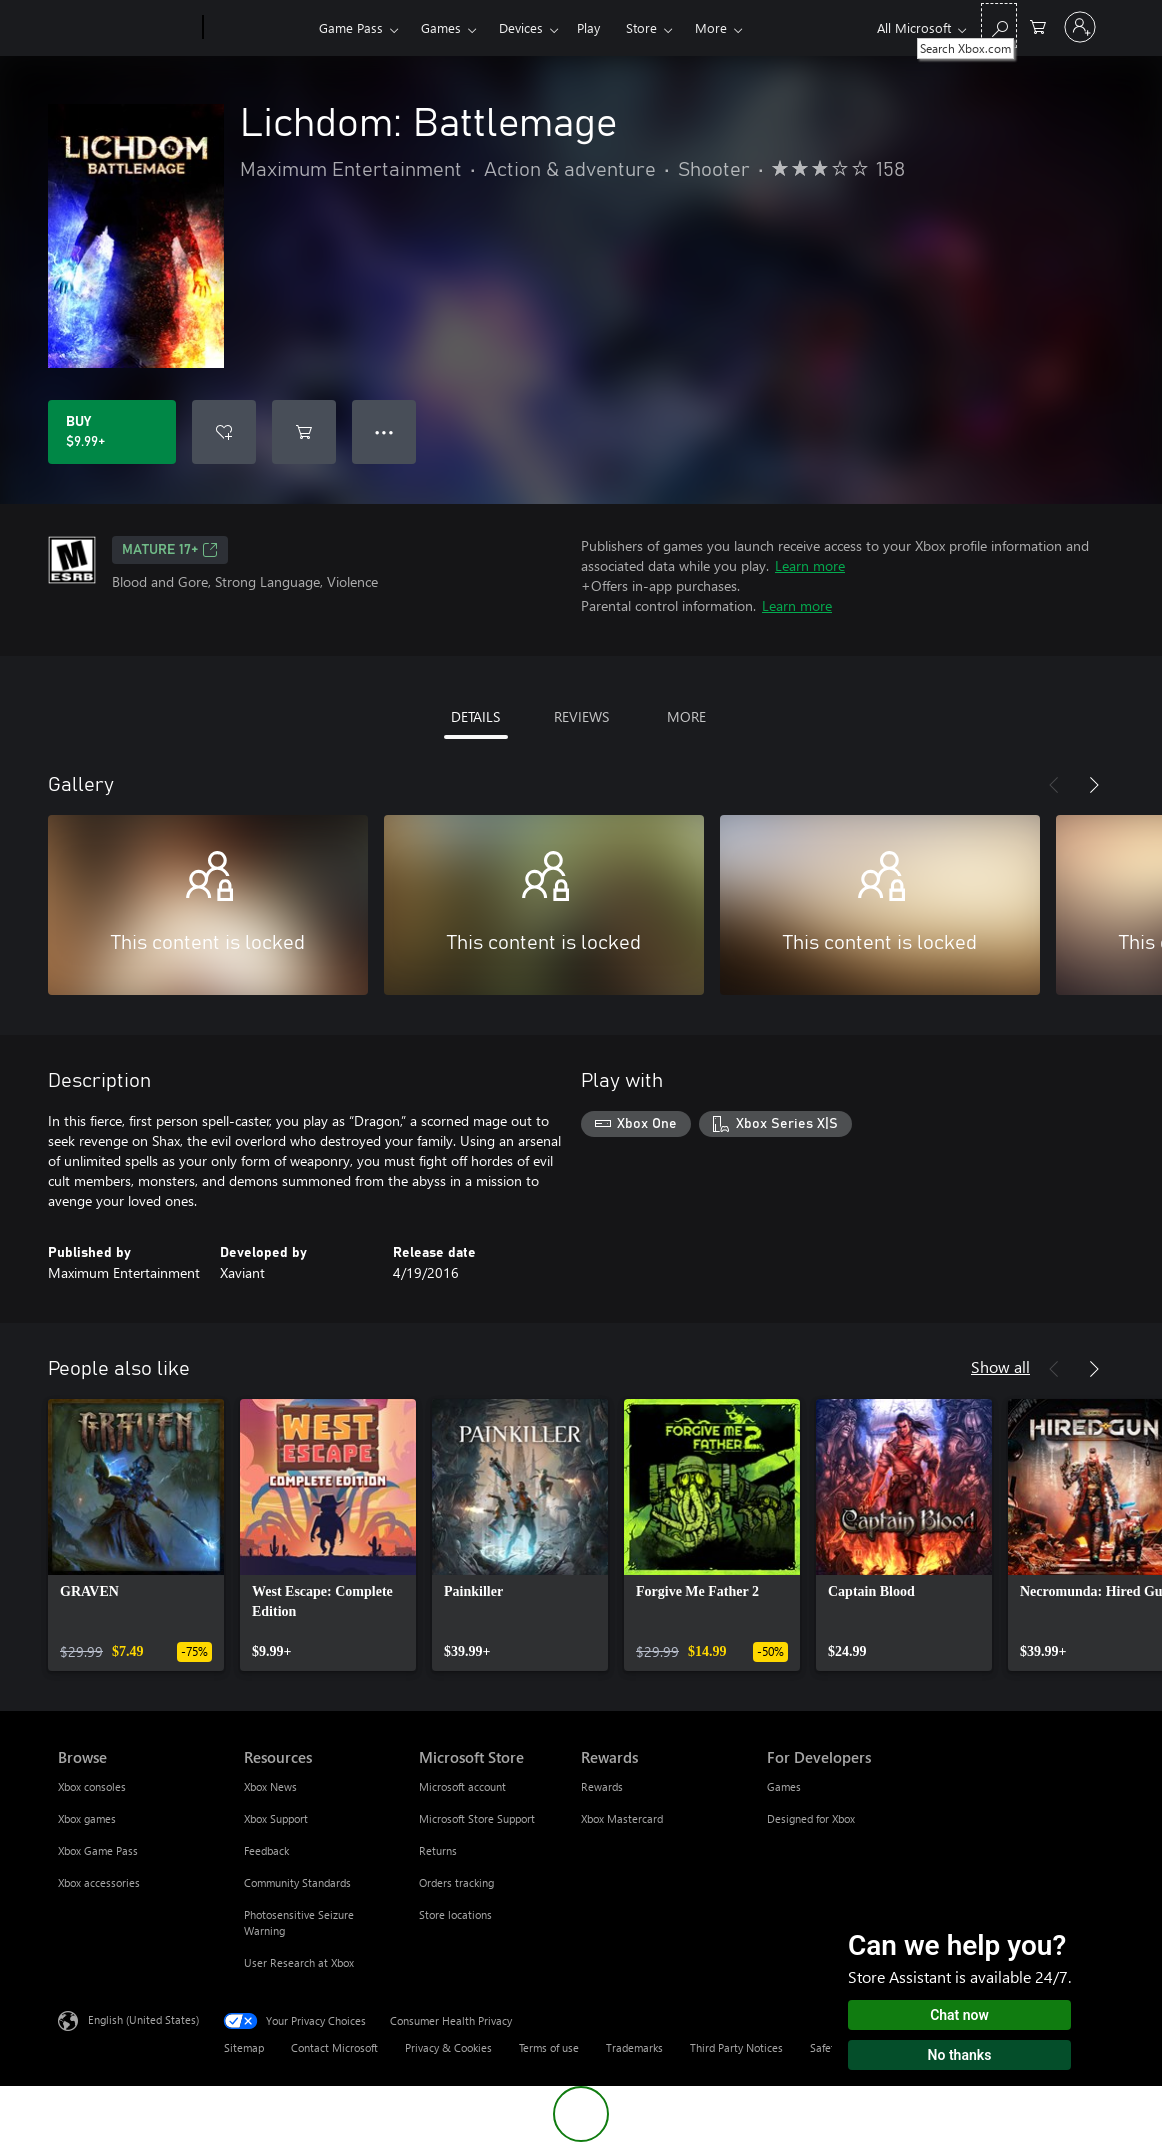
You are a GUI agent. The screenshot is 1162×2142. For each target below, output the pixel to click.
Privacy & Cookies (448, 2047)
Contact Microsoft (334, 2047)
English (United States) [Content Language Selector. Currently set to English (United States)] (143, 2019)
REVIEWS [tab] (581, 716)
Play (588, 27)
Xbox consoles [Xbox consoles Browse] (92, 1786)
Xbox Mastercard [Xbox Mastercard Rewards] (622, 1818)
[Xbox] (258, 28)
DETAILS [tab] (475, 716)
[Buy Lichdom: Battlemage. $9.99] (112, 432)
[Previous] (1054, 785)
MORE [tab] (686, 716)
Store (641, 27)
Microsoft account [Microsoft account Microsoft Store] (462, 1786)
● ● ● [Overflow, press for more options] (384, 431)
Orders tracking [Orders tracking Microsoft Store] (456, 1882)
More (711, 27)
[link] (136, 1535)
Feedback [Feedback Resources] (266, 1850)
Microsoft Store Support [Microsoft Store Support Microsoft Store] (477, 1818)
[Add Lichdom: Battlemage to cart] (304, 432)
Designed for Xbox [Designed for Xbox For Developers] (811, 1818)
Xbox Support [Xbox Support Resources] (276, 1818)
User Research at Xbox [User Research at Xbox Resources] (299, 1962)
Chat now (959, 2015)
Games (441, 27)
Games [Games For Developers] (784, 1786)
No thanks (960, 2055)
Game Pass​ (351, 27)
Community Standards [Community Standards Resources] (297, 1882)
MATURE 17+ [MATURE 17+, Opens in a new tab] (170, 550)
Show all (1000, 1366)
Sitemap (244, 2047)
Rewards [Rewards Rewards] (602, 1786)
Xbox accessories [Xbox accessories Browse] (99, 1882)
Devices (521, 27)
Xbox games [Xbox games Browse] (87, 1818)
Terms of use (549, 2047)
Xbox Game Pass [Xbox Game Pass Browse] (98, 1850)
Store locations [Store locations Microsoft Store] (455, 1914)
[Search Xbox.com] (999, 25)
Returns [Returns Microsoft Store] (438, 1850)
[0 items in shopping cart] (1038, 25)
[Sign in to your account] (1080, 27)
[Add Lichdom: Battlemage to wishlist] (224, 432)
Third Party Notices (736, 2047)
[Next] (1094, 785)
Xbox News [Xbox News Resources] (270, 1786)
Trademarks (634, 2047)
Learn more (810, 565)
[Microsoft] (126, 28)
